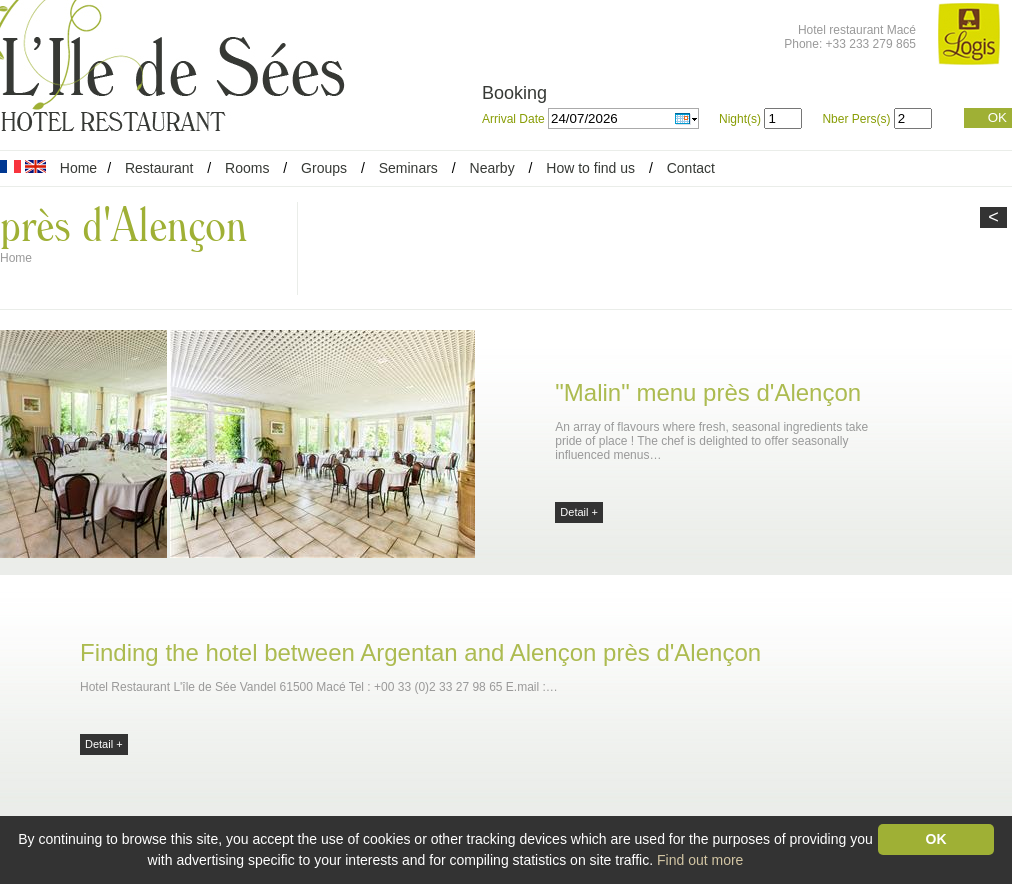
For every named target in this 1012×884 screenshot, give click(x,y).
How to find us (590, 168)
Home (78, 168)
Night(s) (740, 119)
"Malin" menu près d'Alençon (708, 392)
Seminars (408, 168)
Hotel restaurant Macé (857, 30)
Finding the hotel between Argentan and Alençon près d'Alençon (420, 652)
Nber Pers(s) (856, 119)
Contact (691, 168)
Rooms (247, 168)
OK (997, 117)
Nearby (492, 168)
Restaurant (159, 168)
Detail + (579, 512)
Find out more (700, 860)
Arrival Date (515, 119)
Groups (324, 168)
